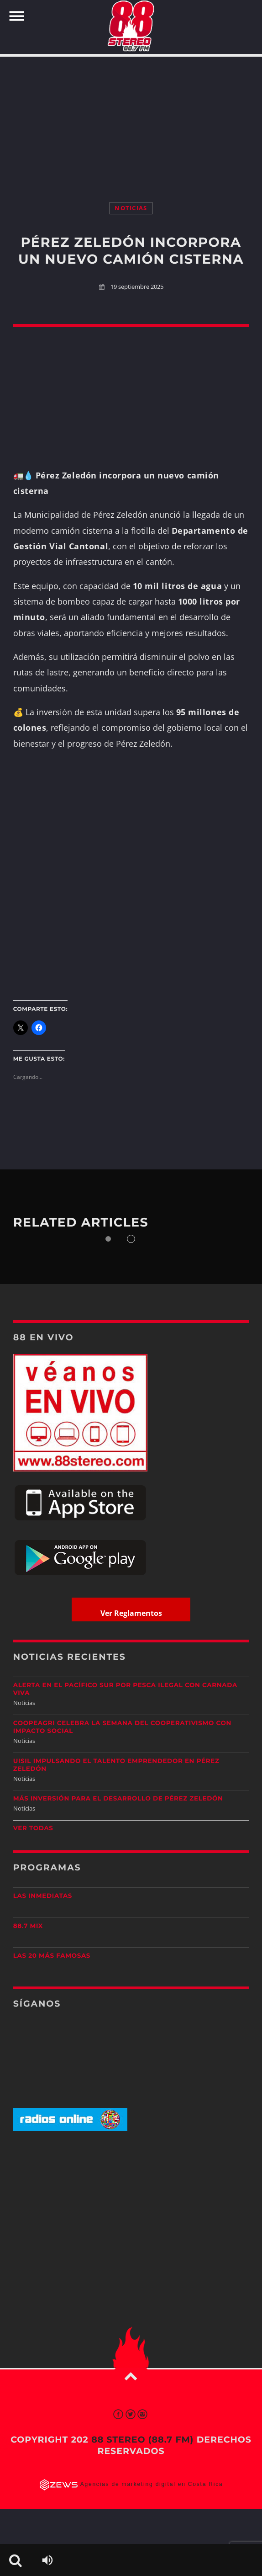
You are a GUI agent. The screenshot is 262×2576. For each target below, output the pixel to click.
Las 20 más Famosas (51, 1956)
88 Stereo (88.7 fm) (142, 2439)
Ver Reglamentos (131, 1613)
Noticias (131, 208)
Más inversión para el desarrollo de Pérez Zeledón (118, 1798)
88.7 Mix (28, 1926)
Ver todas (33, 1828)
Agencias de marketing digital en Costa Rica (151, 2484)
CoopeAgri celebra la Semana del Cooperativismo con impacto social (122, 1727)
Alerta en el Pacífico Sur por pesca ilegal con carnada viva (125, 1689)
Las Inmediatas (42, 1896)
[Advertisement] (131, 120)
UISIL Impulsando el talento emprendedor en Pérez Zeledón (116, 1765)
